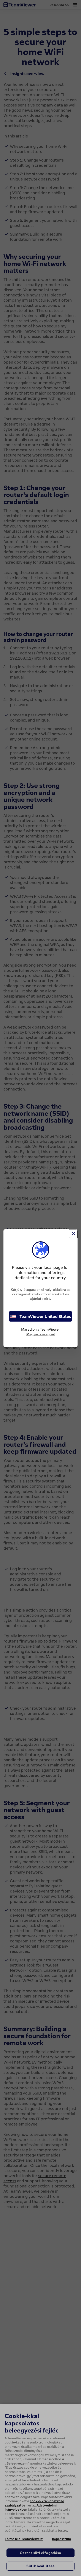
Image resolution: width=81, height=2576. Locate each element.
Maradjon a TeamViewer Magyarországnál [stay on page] (40, 1331)
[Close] (73, 1233)
